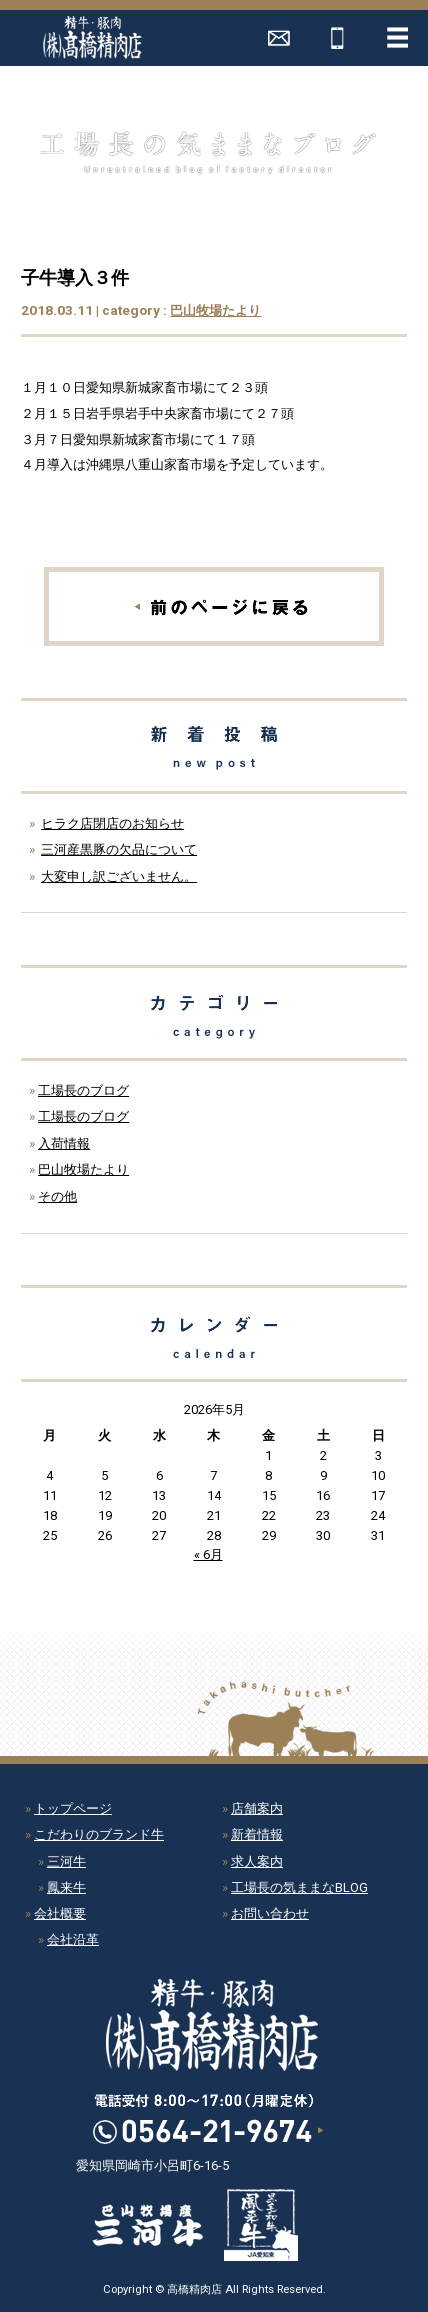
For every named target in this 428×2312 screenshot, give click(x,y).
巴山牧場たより (215, 310)
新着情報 (257, 1834)
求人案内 (257, 1861)
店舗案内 (257, 1808)
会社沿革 (73, 1939)
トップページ (73, 1808)
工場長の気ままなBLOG (299, 1887)
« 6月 (208, 1554)
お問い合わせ (270, 1913)
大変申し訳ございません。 (119, 876)
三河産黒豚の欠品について (119, 849)
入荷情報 (64, 1143)
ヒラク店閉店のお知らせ (112, 823)
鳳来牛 (66, 1887)
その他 (57, 1196)
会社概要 (60, 1913)
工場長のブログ (83, 1090)
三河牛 (66, 1861)
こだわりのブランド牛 (99, 1834)
